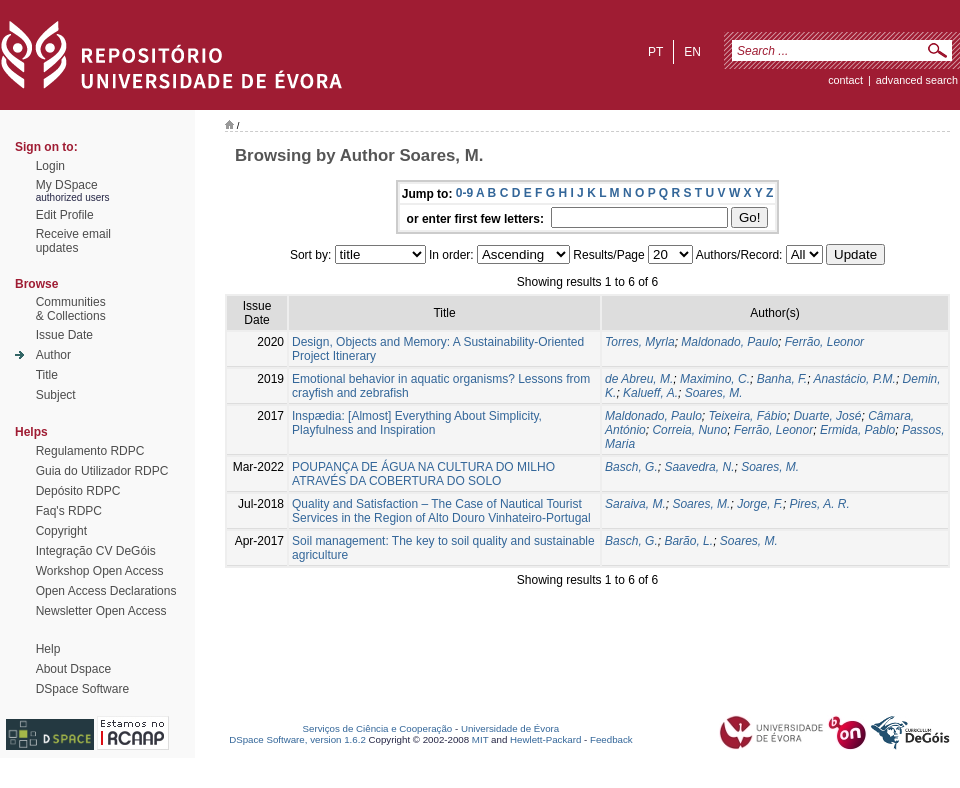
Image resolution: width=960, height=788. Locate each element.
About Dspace (73, 669)
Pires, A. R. (820, 504)
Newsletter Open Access (101, 611)
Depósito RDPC (78, 491)
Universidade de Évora (510, 728)
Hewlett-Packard (545, 739)
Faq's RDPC (69, 511)
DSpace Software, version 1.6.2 (297, 739)
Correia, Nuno (689, 430)
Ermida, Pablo (857, 430)
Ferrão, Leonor (824, 342)
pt (655, 52)
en (692, 52)
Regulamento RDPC (90, 451)
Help (48, 649)
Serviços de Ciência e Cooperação (378, 728)
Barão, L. (688, 541)
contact (845, 80)
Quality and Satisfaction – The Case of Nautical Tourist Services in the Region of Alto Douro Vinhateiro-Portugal (441, 511)
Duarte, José (827, 416)
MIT (480, 739)
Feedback (611, 739)
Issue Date (64, 335)
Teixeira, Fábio (747, 416)
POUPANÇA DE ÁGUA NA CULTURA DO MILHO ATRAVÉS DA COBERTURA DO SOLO (423, 474)
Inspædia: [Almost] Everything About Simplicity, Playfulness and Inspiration (417, 423)
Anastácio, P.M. (854, 379)
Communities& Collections (71, 309)
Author (53, 355)
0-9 (464, 193)
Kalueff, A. (650, 393)
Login (50, 166)
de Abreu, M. (639, 379)
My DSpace (67, 185)
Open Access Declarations (106, 591)
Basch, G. (631, 467)
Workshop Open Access (100, 571)
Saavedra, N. (699, 467)
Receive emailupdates (73, 241)
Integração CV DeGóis (96, 551)
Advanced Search (917, 80)
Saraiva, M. (635, 504)
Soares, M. (714, 393)
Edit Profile (65, 215)
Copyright (61, 531)
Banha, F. (782, 379)
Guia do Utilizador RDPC (102, 471)
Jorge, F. (760, 504)
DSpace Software (82, 689)
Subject (56, 395)
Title (47, 375)
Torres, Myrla (640, 342)
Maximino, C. (715, 379)
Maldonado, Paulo (729, 342)
